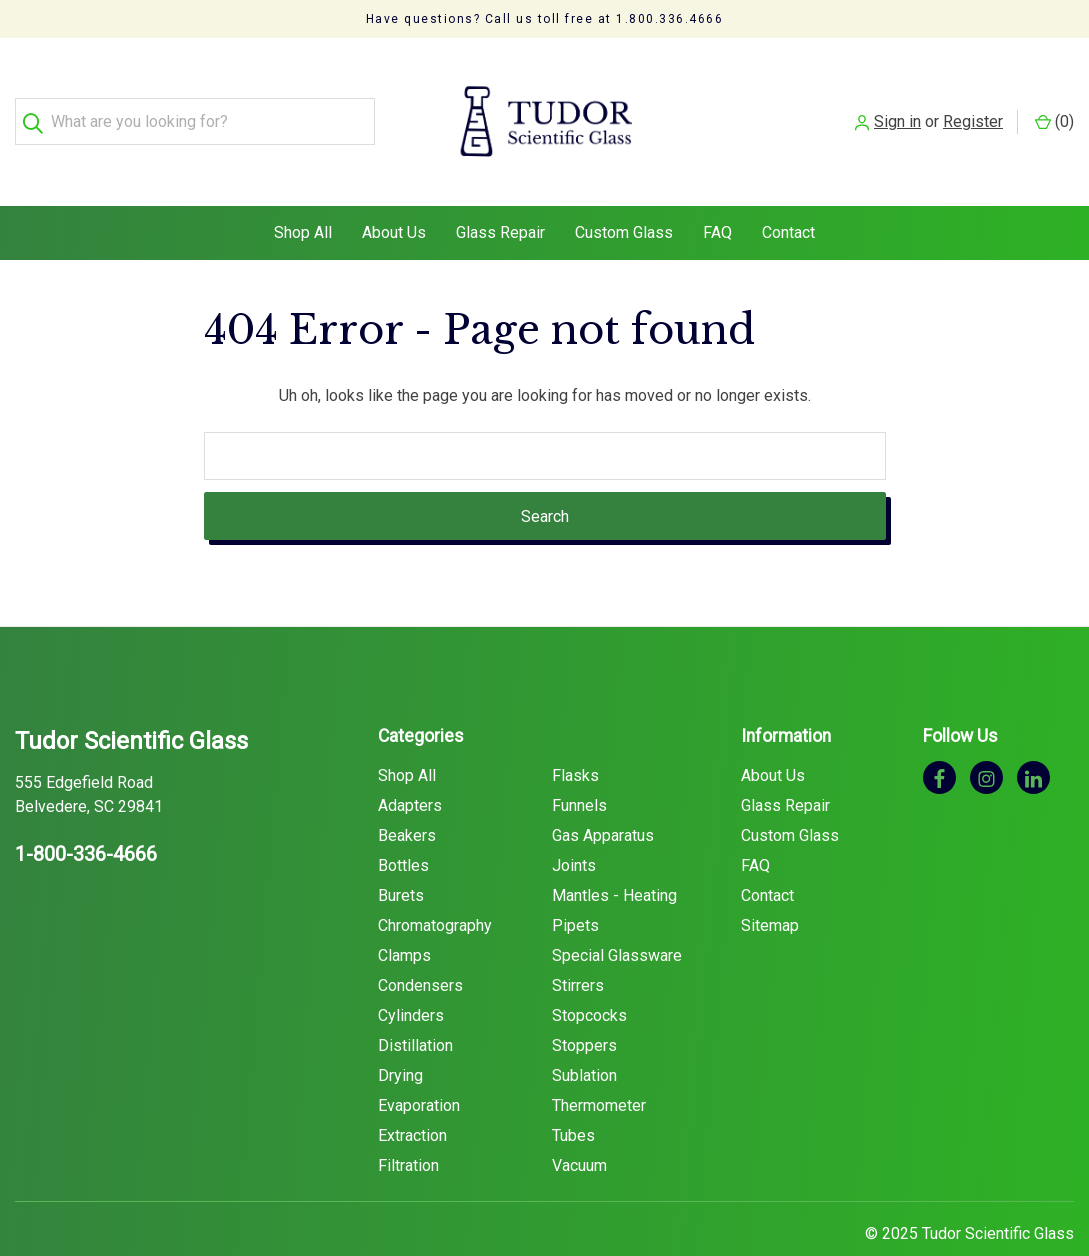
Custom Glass (624, 194)
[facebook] (939, 739)
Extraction (412, 1097)
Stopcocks (589, 977)
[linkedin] (1033, 739)
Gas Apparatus (603, 797)
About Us (394, 194)
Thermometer (599, 1067)
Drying (400, 1037)
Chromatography (435, 887)
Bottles (403, 827)
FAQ (717, 194)
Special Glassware (617, 917)
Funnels (579, 767)
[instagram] (986, 739)
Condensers (420, 947)
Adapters (410, 767)
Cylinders (411, 977)
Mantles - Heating (614, 857)
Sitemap (770, 887)
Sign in (897, 102)
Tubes (573, 1097)
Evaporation (419, 1067)
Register (973, 102)
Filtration (408, 1127)
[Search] (38, 103)
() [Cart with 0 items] (1054, 102)
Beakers (407, 797)
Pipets (575, 887)
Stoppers (584, 1007)
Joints (574, 827)
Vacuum (579, 1127)
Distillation (415, 1007)
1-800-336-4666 (86, 816)
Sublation (584, 1037)
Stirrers (578, 947)
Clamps (404, 917)
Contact (788, 194)
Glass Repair (500, 194)
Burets (401, 857)
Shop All (303, 194)
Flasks (575, 737)
